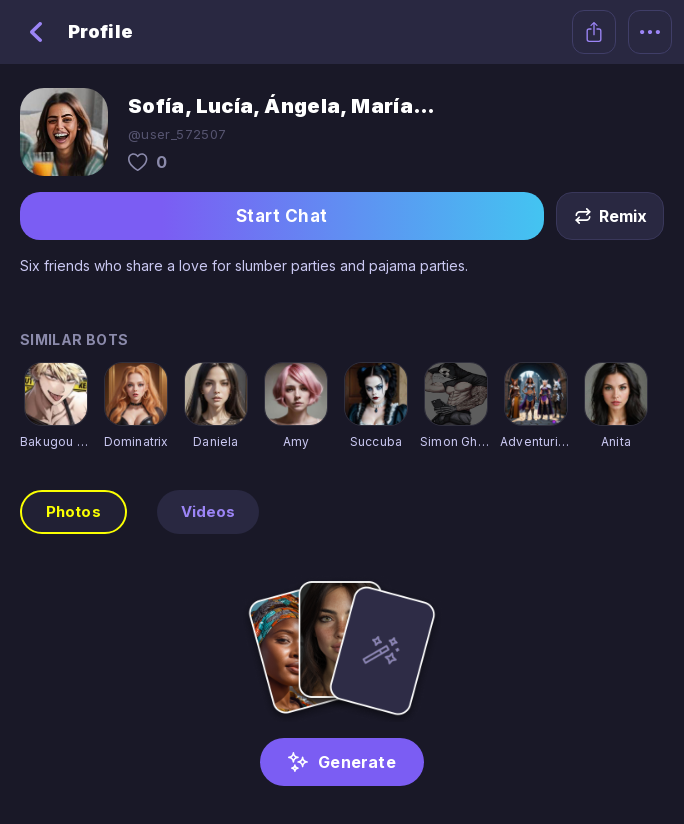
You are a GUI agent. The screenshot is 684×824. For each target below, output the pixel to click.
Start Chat (282, 216)
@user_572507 (177, 134)
